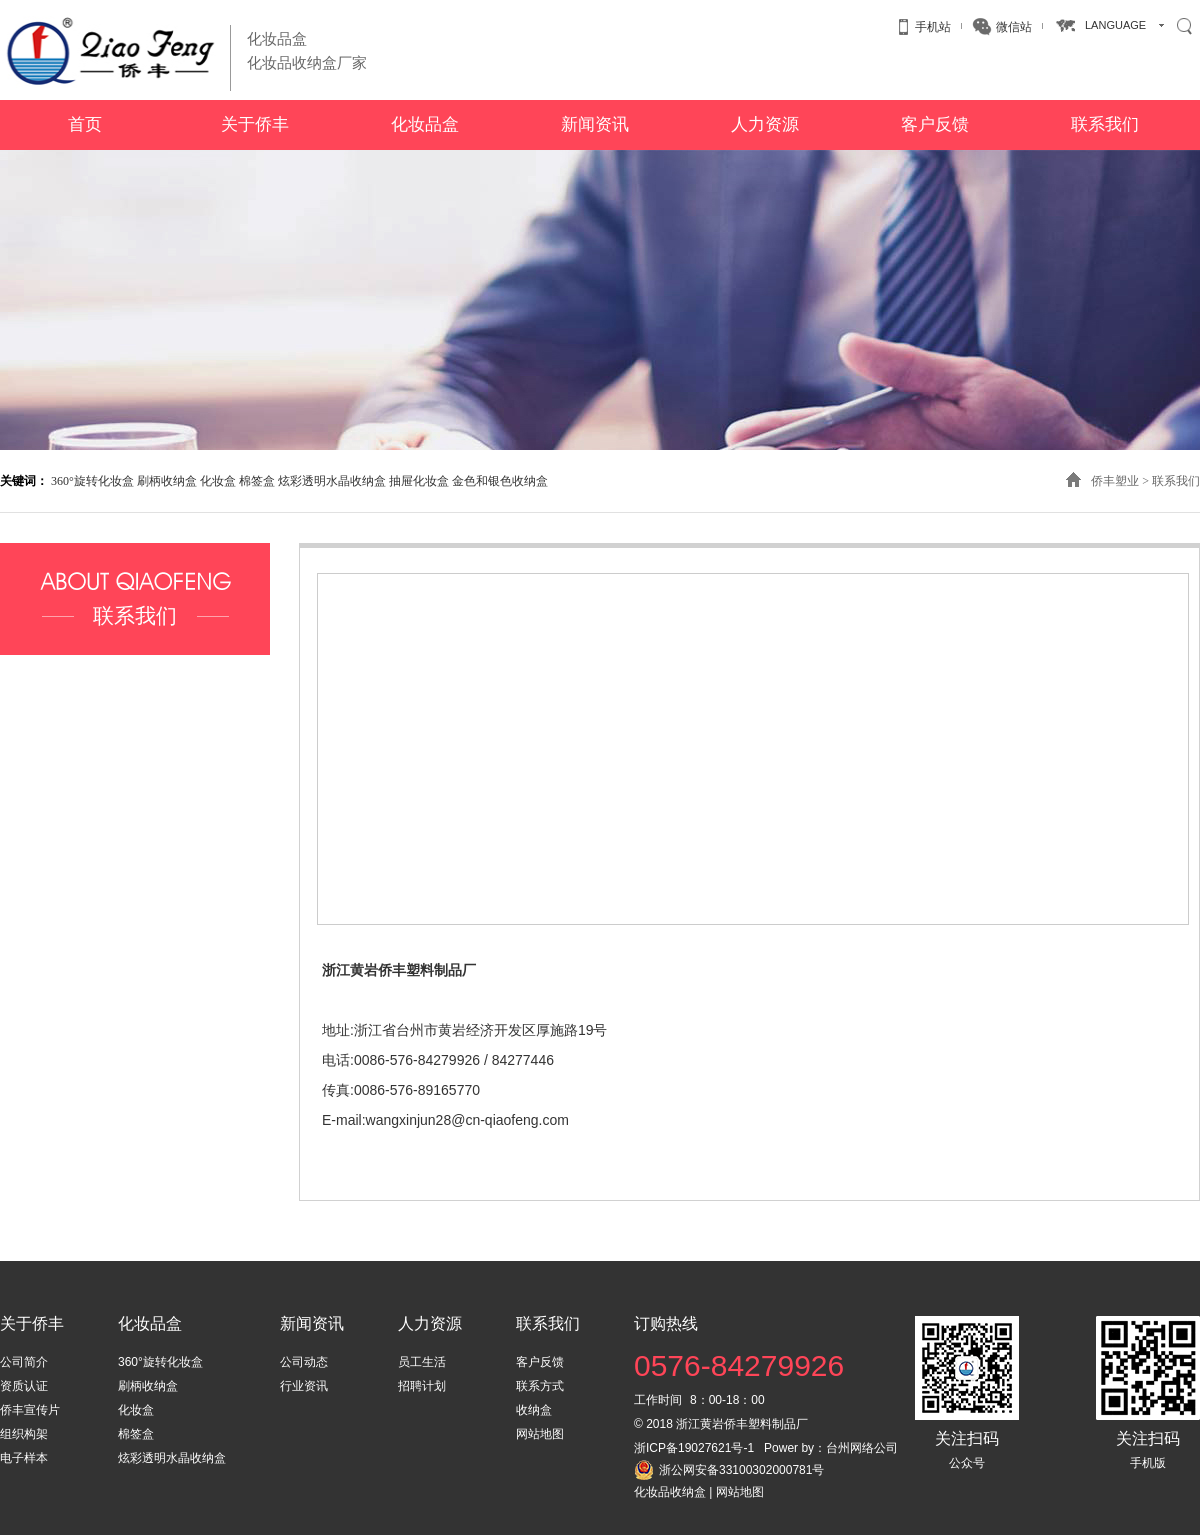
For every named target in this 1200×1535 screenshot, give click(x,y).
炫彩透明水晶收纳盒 (332, 481)
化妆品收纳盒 (670, 1492)
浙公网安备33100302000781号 (741, 1470)
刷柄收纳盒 (167, 481)
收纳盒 (534, 1410)
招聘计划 (422, 1386)
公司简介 (24, 1362)
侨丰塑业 (1115, 481)
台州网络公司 (862, 1448)
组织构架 (24, 1434)
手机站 (933, 27)
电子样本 (24, 1458)
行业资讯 (304, 1386)
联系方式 (540, 1386)
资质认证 (24, 1386)
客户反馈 (540, 1362)
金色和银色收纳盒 (500, 481)
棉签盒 (257, 481)
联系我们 (1176, 481)
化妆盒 (218, 481)
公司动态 (304, 1362)
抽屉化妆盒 (419, 481)
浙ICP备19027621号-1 (694, 1448)
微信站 (1014, 27)
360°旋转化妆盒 (92, 481)
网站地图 (540, 1434)
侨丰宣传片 (30, 1410)
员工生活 (422, 1362)
